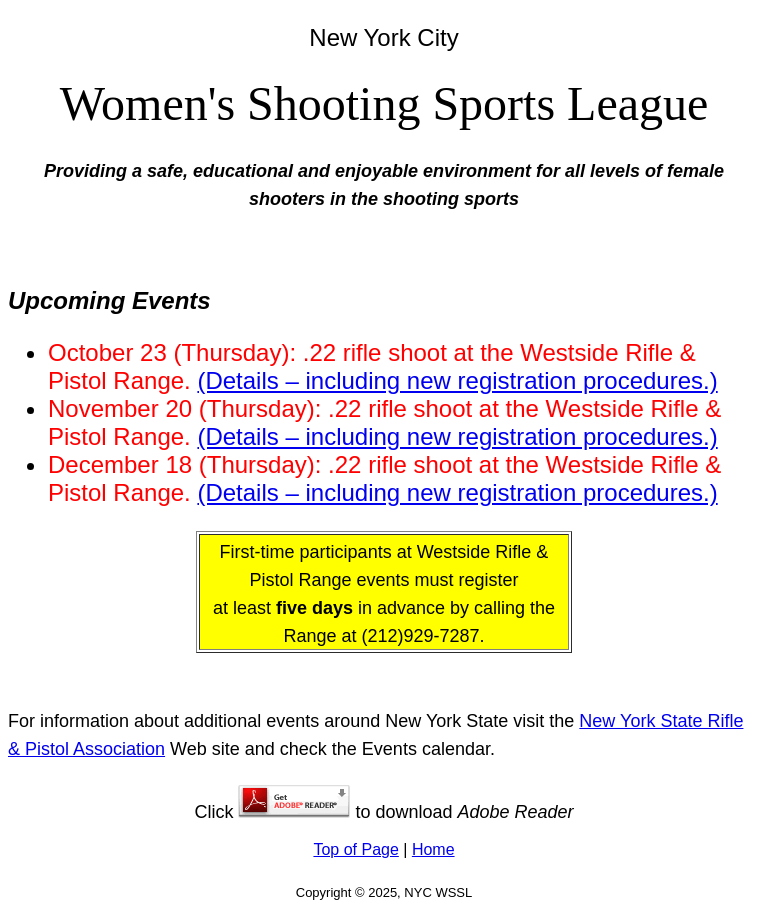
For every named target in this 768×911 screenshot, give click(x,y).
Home (433, 849)
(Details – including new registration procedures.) (457, 380)
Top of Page (355, 849)
